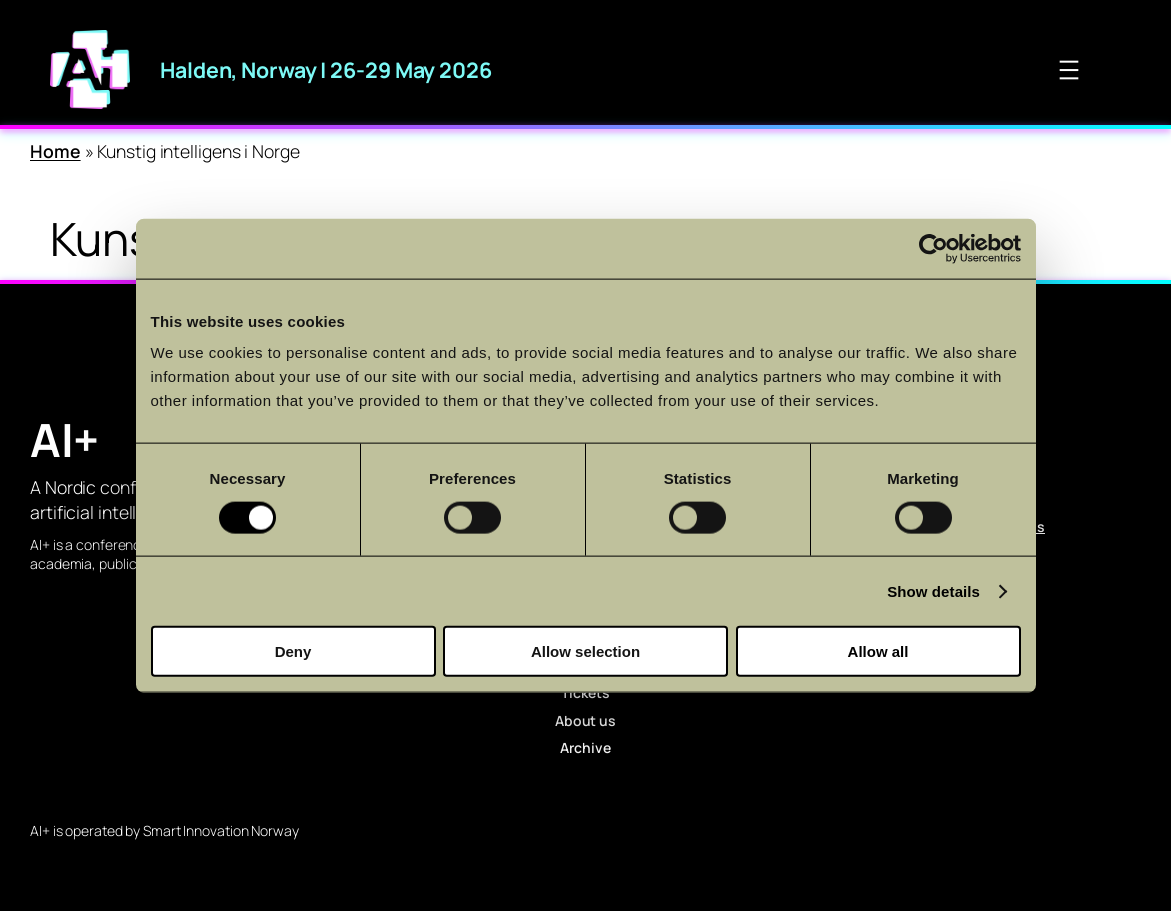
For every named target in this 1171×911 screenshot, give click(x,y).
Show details (933, 590)
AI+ (64, 439)
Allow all (878, 651)
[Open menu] (1069, 70)
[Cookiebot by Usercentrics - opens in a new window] (933, 248)
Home (55, 151)
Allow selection (585, 651)
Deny (293, 651)
